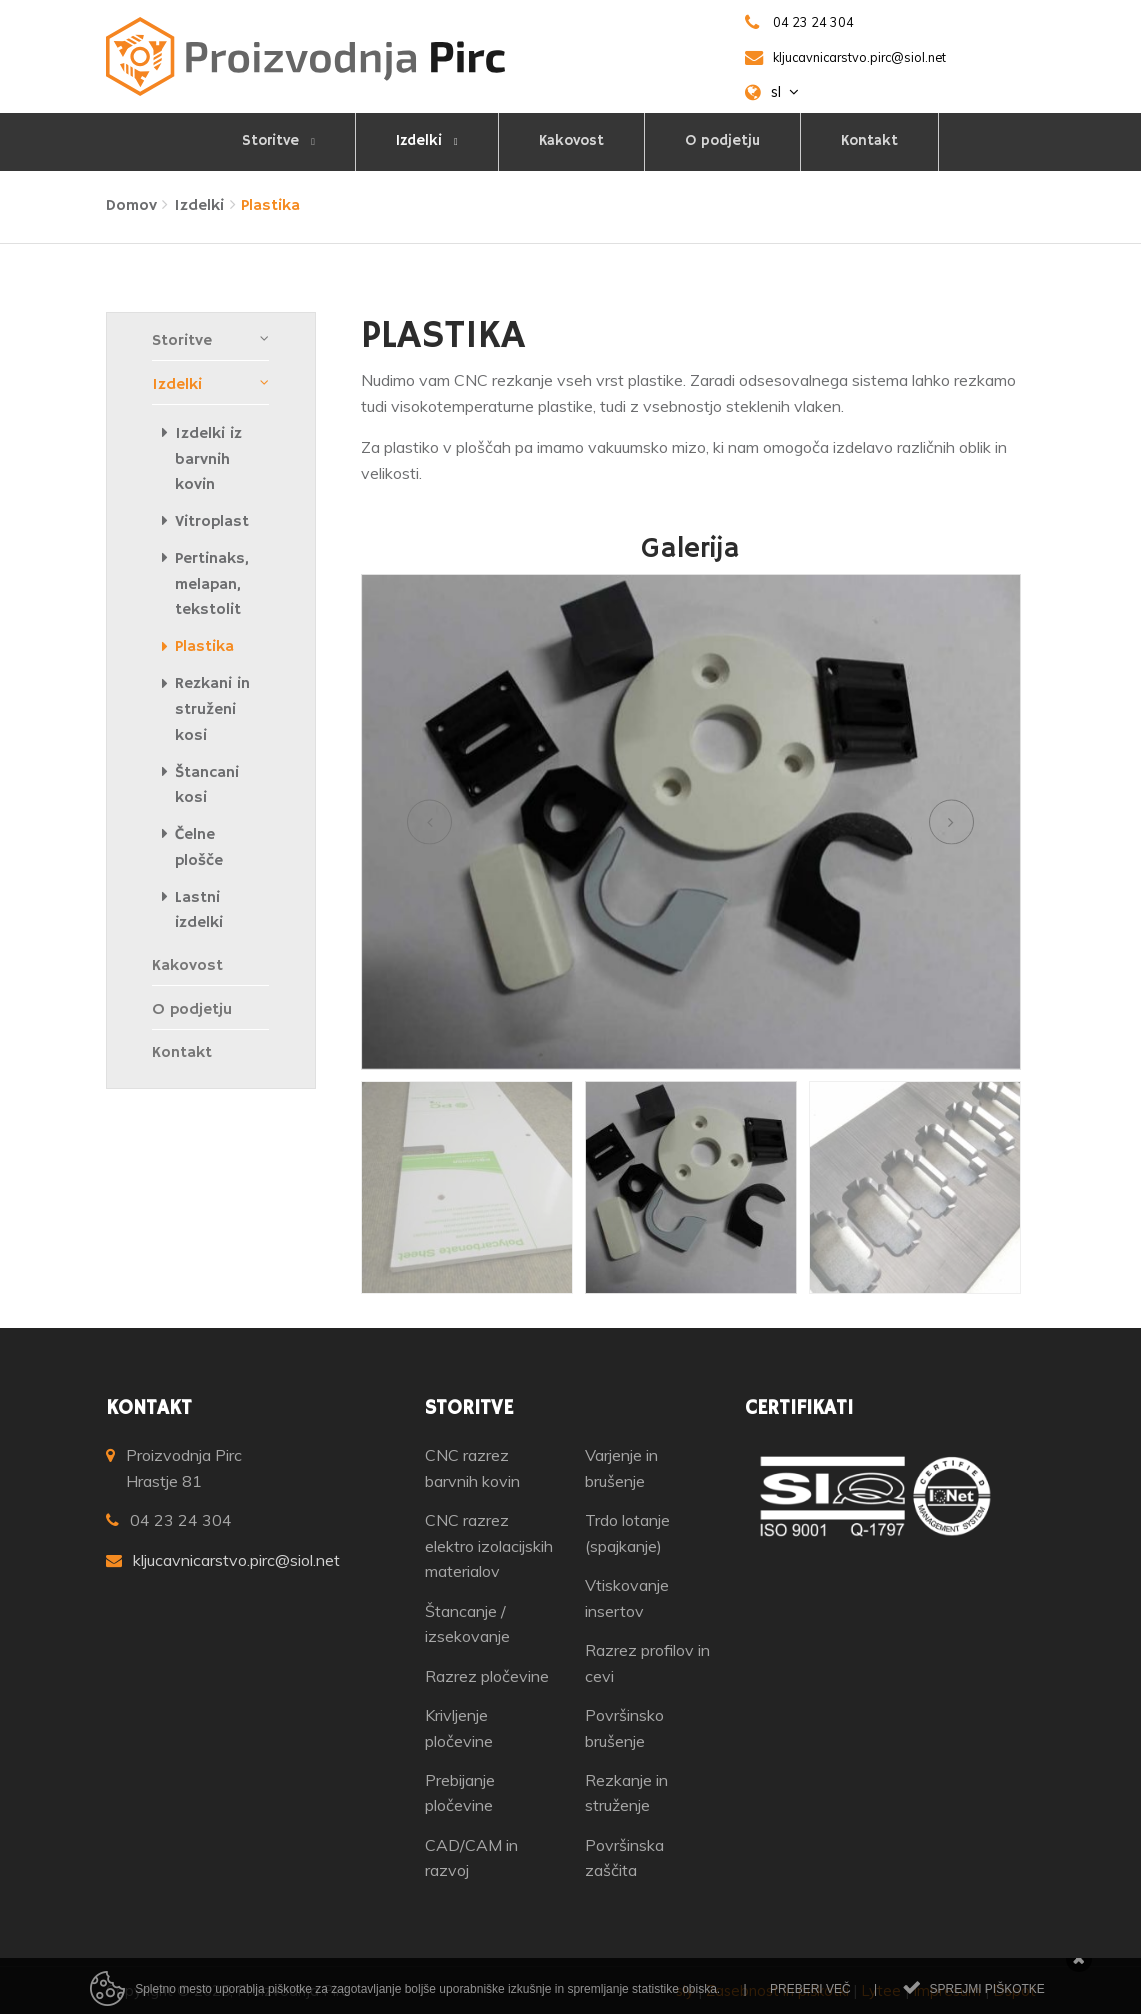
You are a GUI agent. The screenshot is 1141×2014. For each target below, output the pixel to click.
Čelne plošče (199, 848)
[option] (691, 822)
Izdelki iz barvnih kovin (208, 459)
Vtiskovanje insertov (627, 1598)
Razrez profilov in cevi (647, 1663)
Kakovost (571, 141)
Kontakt (869, 141)
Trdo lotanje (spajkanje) (627, 1533)
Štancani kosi (207, 786)
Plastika (204, 647)
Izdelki (421, 141)
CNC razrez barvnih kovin (472, 1468)
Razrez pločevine (487, 1676)
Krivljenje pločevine (459, 1728)
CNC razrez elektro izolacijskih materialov (489, 1545)
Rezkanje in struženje (626, 1793)
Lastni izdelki (199, 911)
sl (784, 91)
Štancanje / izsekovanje (467, 1624)
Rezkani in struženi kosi (212, 709)
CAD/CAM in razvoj (471, 1858)
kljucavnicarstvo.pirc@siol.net (236, 1560)
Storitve (273, 141)
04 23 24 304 (181, 1520)
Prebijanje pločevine (460, 1793)
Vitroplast (212, 522)
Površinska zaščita (624, 1858)
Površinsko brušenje (624, 1728)
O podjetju (722, 141)
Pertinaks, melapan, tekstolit (212, 584)
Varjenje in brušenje (621, 1468)
